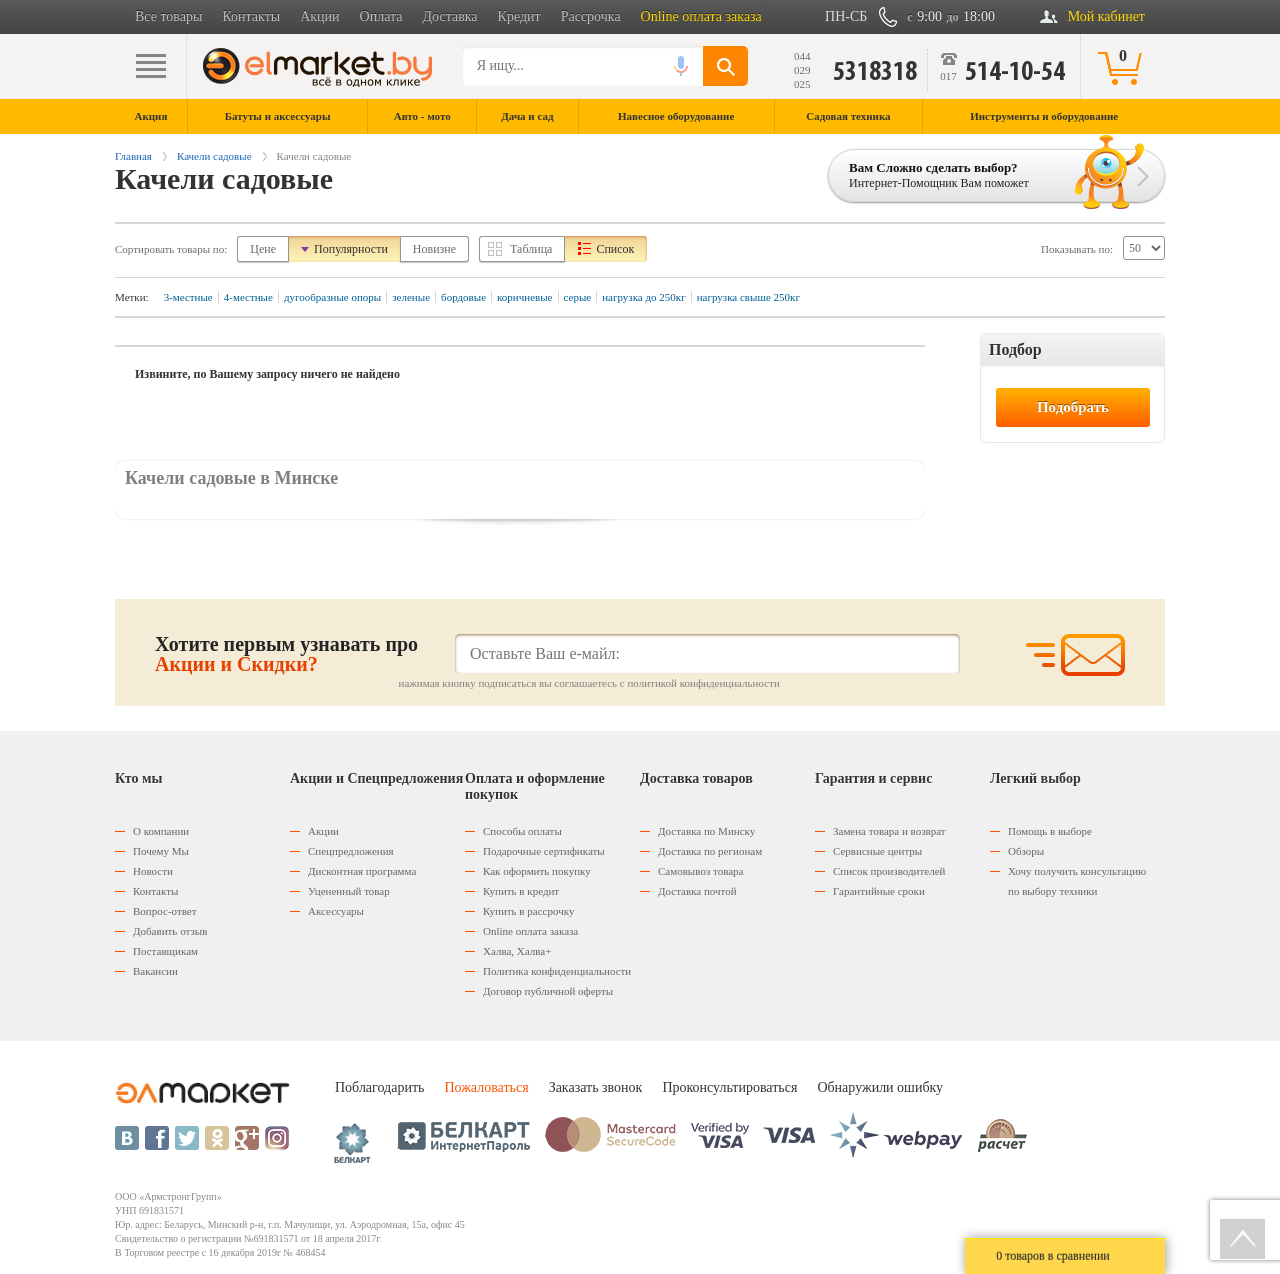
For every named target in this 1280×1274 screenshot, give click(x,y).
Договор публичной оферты (548, 991)
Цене (263, 249)
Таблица (531, 249)
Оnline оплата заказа (530, 931)
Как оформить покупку (537, 871)
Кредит (519, 16)
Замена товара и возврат (889, 831)
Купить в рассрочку (528, 911)
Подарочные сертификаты (544, 851)
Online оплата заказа (701, 16)
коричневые (524, 297)
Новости (153, 871)
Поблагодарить (379, 1087)
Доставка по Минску (706, 831)
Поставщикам (165, 951)
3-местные (188, 297)
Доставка (450, 16)
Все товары (168, 16)
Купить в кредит (521, 891)
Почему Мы (161, 851)
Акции (319, 16)
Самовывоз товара (700, 871)
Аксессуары (336, 911)
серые (578, 297)
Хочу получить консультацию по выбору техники (1077, 881)
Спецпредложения (351, 851)
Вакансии (155, 971)
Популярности (351, 249)
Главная (133, 156)
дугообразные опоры (332, 297)
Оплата (381, 16)
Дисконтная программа (362, 871)
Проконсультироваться (729, 1087)
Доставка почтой (697, 891)
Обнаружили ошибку (880, 1087)
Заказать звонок (596, 1087)
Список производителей (889, 871)
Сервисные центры (877, 851)
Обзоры (1026, 851)
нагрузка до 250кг (644, 297)
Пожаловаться (486, 1087)
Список (615, 249)
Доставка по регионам (710, 851)
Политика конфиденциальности (557, 971)
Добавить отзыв (170, 931)
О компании (161, 831)
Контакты (251, 16)
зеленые (411, 297)
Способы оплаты (522, 831)
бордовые (463, 297)
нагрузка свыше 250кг (748, 297)
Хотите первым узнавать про (286, 654)
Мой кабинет (1106, 16)
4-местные (248, 297)
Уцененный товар (349, 891)
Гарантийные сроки (879, 891)
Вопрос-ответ (165, 911)
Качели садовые (214, 156)
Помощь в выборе (1050, 831)
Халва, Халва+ (517, 951)
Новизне (434, 249)
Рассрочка (591, 16)
